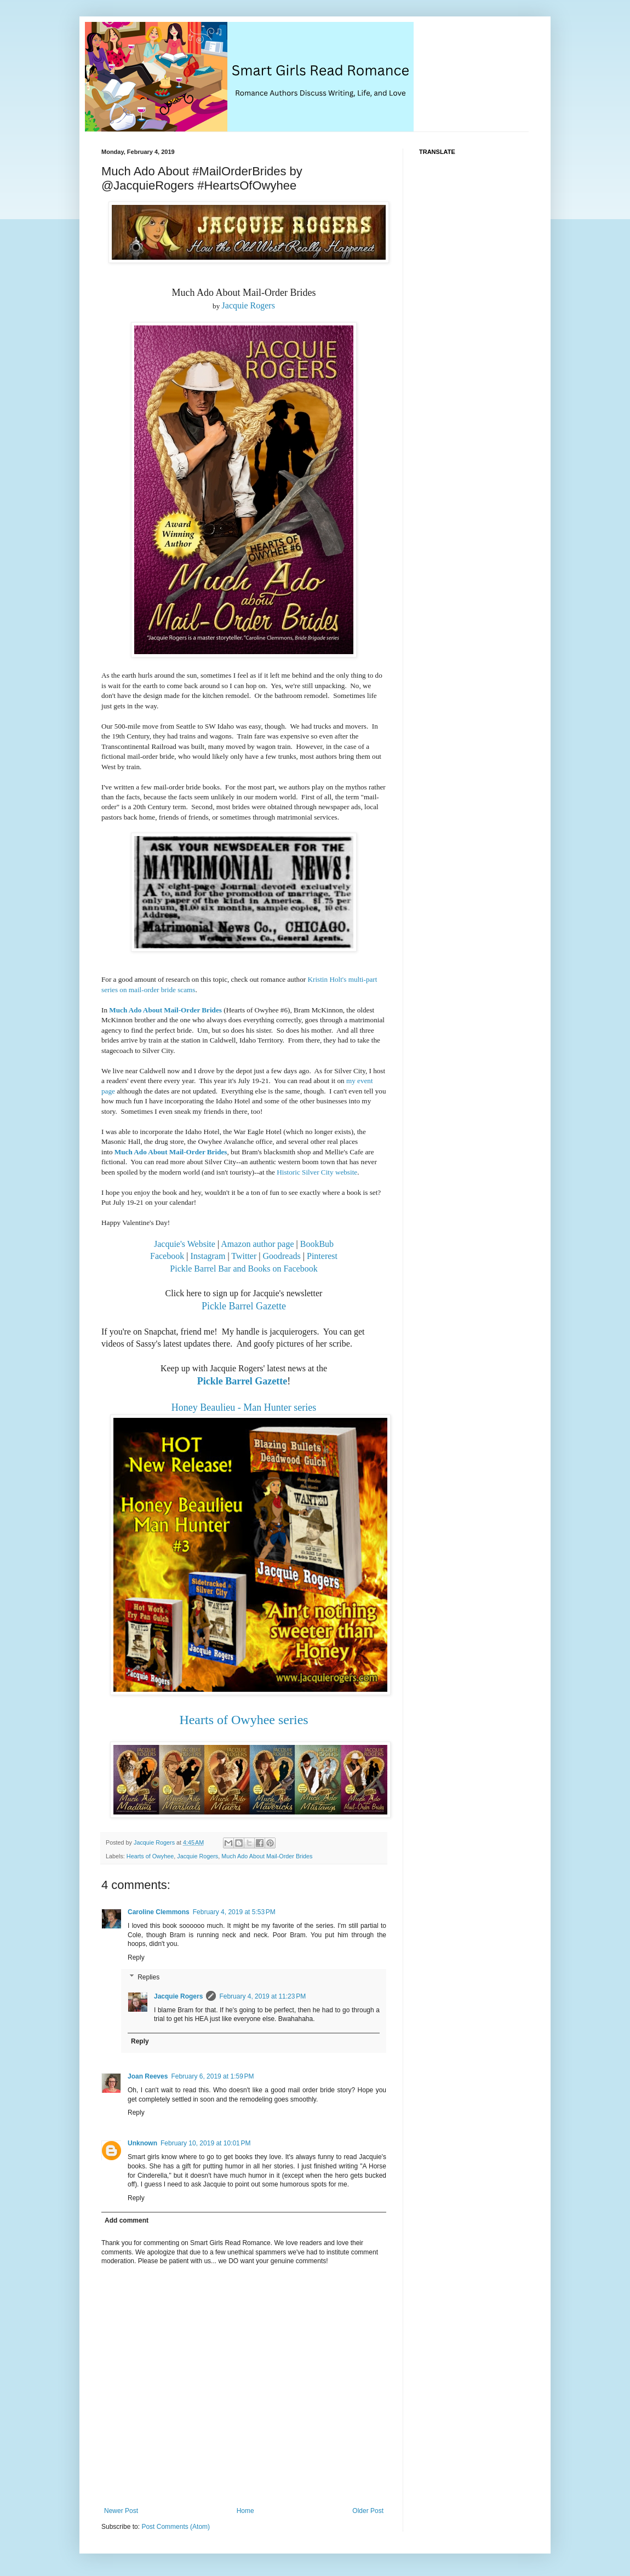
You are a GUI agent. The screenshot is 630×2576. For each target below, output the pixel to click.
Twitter (243, 1256)
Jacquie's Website (184, 1244)
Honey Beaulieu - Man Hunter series (243, 1407)
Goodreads (281, 1256)
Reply (136, 1957)
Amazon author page (257, 1244)
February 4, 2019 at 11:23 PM (262, 1996)
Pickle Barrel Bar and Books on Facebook (243, 1268)
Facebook (167, 1256)
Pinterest (322, 1256)
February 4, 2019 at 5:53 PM (234, 1912)
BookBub (317, 1244)
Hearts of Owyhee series (243, 1720)
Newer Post (121, 2511)
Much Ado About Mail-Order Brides (165, 1010)
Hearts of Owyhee (150, 1856)
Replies (148, 1977)
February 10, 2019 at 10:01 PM (205, 2143)
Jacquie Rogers (248, 305)
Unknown (142, 2143)
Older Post (367, 2511)
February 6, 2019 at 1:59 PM (212, 2076)
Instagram (207, 1256)
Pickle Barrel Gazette (244, 1306)
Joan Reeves (148, 2076)
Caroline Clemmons (159, 1912)
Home (245, 2511)
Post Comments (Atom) (175, 2527)
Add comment (126, 2220)
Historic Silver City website (317, 1172)
